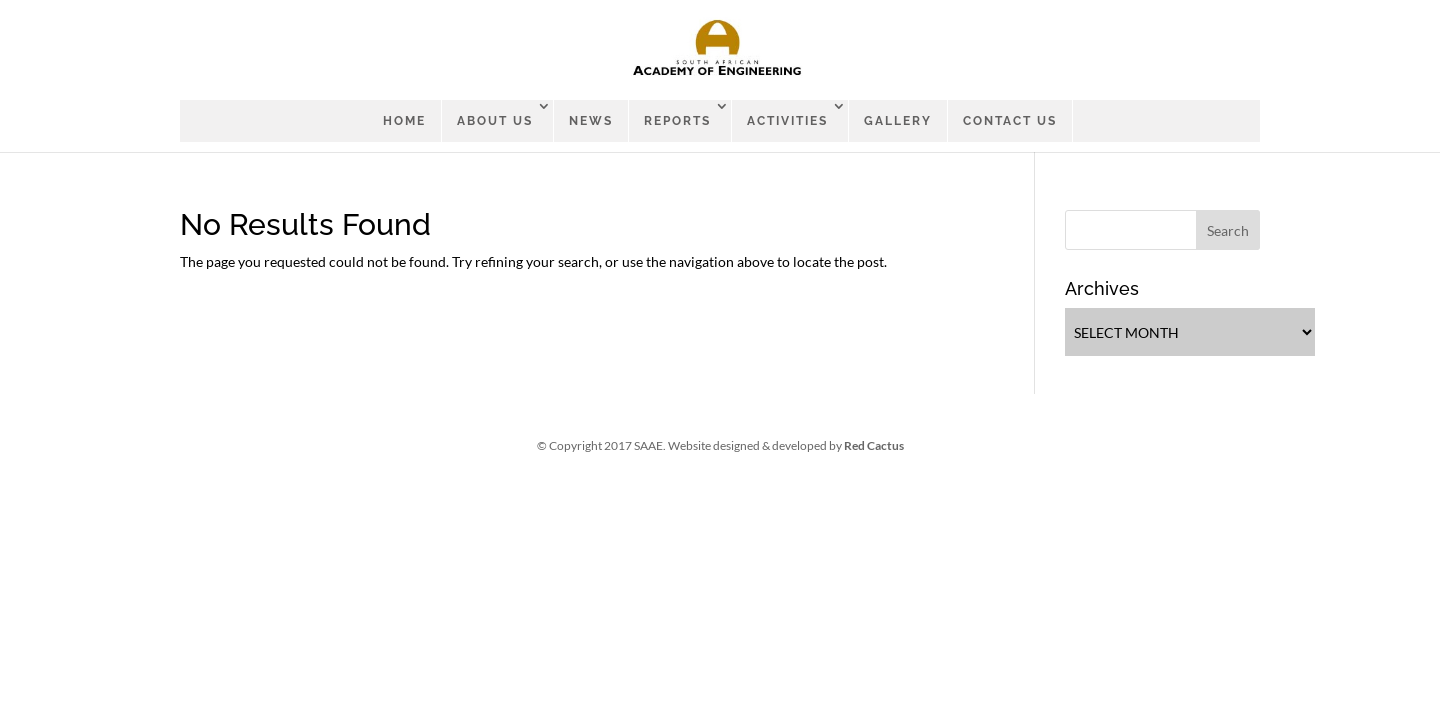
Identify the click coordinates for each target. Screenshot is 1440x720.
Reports (677, 121)
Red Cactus (874, 445)
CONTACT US (1010, 121)
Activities (787, 121)
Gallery (898, 121)
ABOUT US (495, 121)
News (591, 121)
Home (404, 121)
